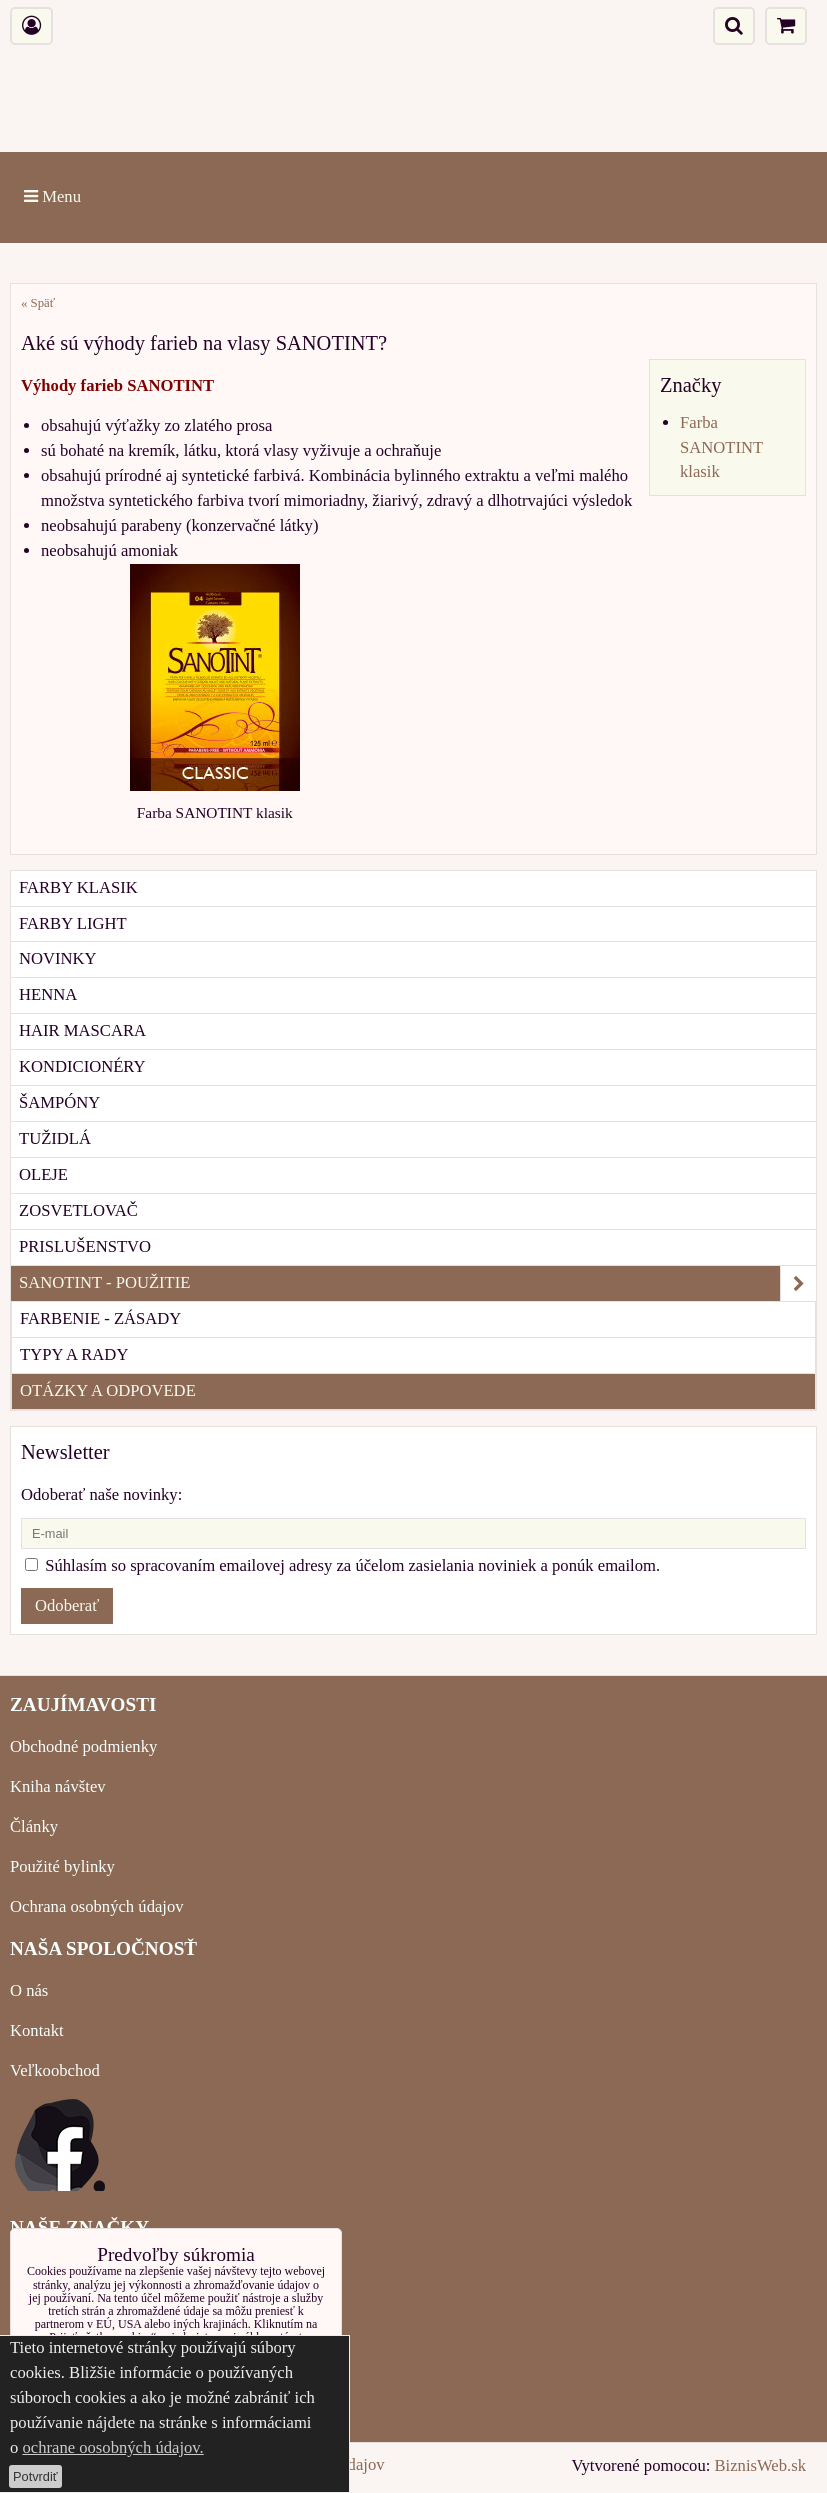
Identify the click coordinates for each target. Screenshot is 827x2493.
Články (34, 1826)
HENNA (48, 994)
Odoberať (67, 1605)
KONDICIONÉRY (82, 1066)
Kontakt (37, 2030)
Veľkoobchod (55, 2070)
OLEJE (43, 1174)
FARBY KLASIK (78, 887)
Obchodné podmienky (83, 1746)
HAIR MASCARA (82, 1030)
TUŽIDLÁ (55, 1138)
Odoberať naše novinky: (101, 1494)
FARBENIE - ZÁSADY (100, 1318)
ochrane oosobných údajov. (112, 2447)
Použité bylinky (62, 1866)
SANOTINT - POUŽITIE (417, 1283)
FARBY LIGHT (73, 923)
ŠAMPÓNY (59, 1102)
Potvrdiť (35, 2476)
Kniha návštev (58, 1786)
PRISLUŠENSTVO (85, 1246)
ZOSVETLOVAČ (78, 1210)
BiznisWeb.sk (760, 2465)
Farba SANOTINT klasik (721, 447)
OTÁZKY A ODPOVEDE (108, 1390)
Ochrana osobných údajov (97, 1906)
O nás (29, 1990)
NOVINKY (58, 958)
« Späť (38, 303)
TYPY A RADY (74, 1354)
